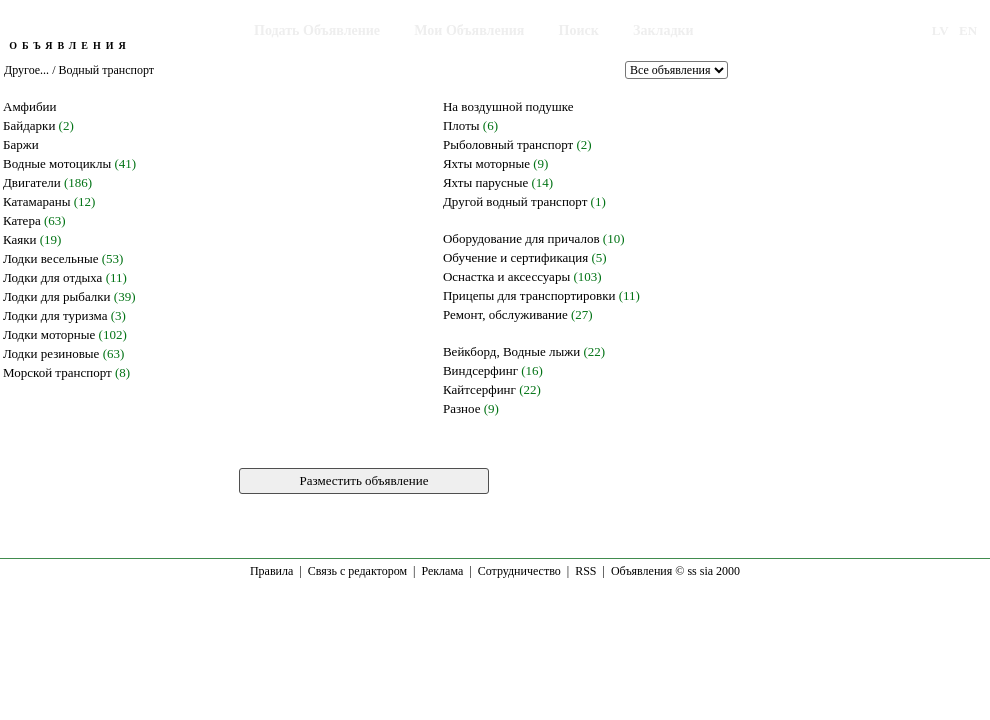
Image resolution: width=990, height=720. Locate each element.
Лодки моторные (49, 334)
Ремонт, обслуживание (505, 314)
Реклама (442, 571)
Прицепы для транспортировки (529, 295)
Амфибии (30, 106)
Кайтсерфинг (479, 389)
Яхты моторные (486, 163)
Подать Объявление (317, 30)
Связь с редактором (357, 571)
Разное (462, 408)
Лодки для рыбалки (57, 296)
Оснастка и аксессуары (506, 276)
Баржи (21, 144)
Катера (22, 220)
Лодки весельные (51, 258)
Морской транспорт (57, 372)
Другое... (26, 70)
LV (940, 30)
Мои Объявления (469, 30)
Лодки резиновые (51, 353)
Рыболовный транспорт (508, 144)
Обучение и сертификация (515, 257)
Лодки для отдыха (52, 277)
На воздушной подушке (508, 106)
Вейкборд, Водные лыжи (511, 351)
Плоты (461, 125)
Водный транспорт (106, 70)
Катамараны (36, 201)
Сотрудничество (519, 571)
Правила (271, 571)
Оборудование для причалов (521, 238)
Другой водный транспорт (515, 201)
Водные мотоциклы (57, 163)
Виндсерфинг (480, 370)
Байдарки (29, 125)
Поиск (579, 30)
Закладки (663, 30)
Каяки (20, 239)
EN (968, 30)
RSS (585, 571)
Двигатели (32, 182)
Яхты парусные (485, 182)
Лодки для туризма (55, 315)
